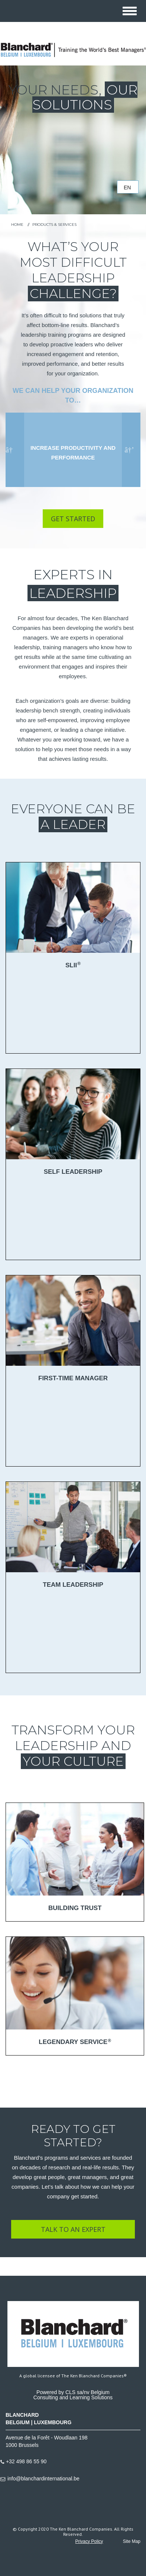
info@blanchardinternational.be (43, 2479)
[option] (73, 450)
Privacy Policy (89, 2541)
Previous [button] (11, 449)
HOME (17, 224)
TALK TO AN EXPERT (73, 2229)
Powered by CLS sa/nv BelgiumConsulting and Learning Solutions (73, 2394)
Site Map (131, 2541)
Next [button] (129, 449)
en (127, 187)
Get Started (73, 518)
